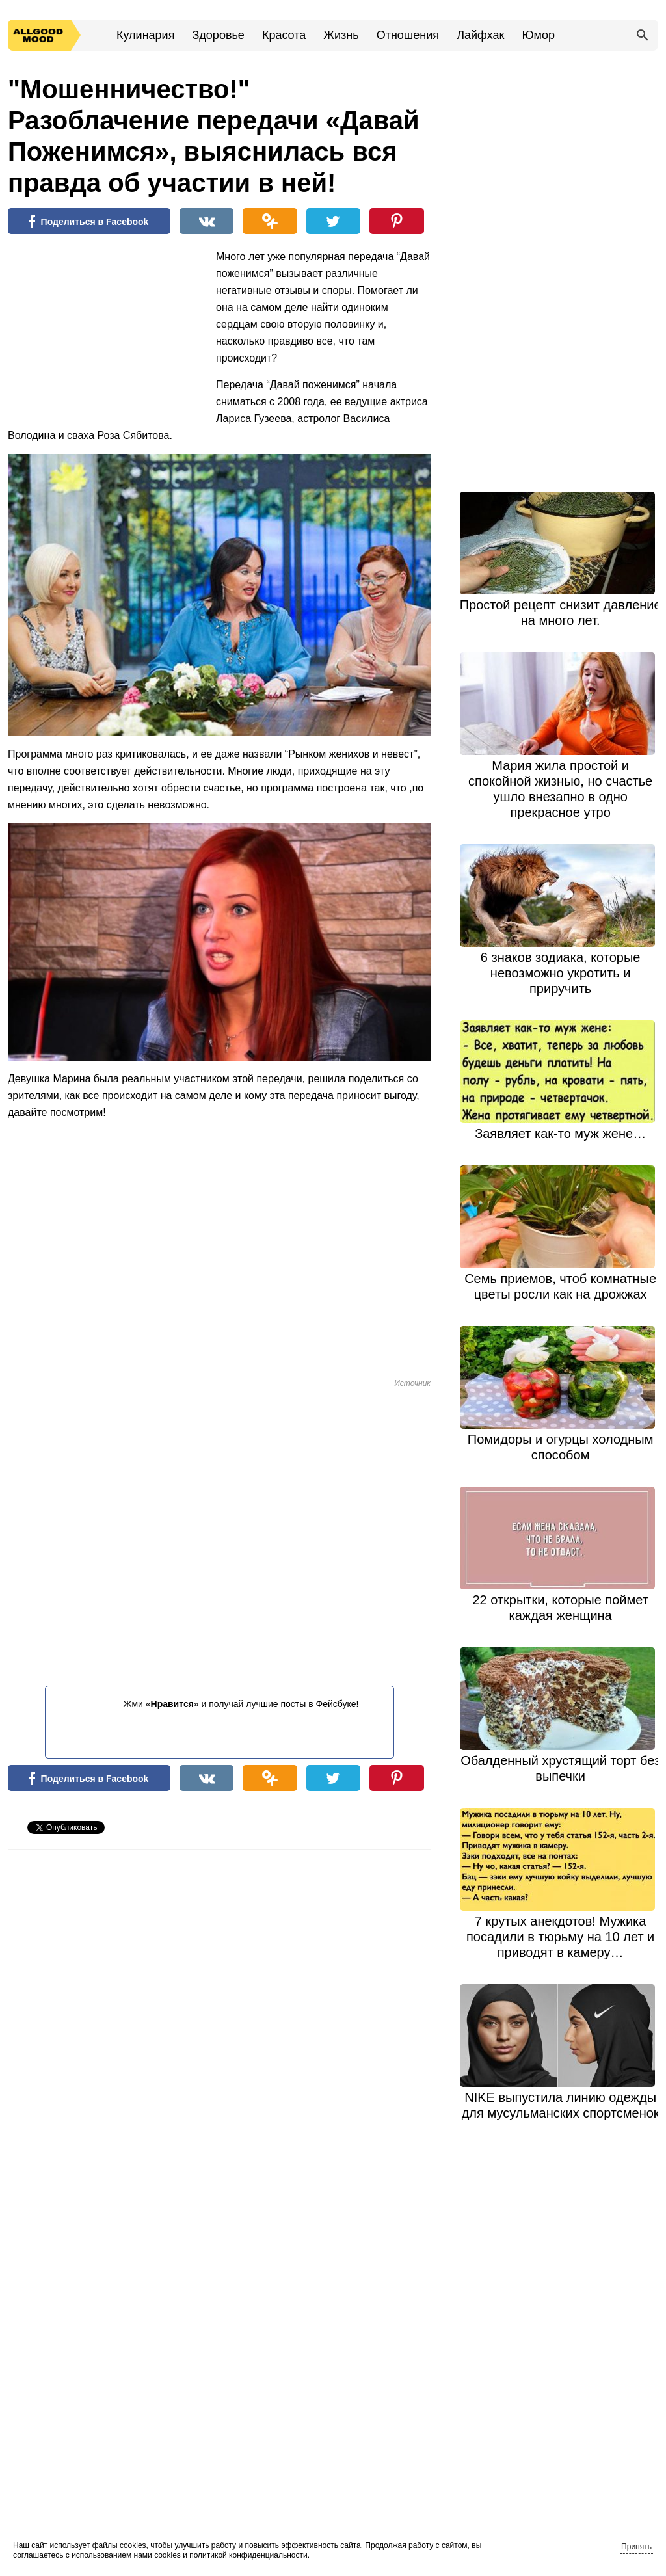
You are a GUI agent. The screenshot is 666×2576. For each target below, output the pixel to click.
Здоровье (218, 35)
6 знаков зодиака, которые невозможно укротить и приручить (561, 973)
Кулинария (145, 35)
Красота (284, 35)
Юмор (538, 35)
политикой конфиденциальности (248, 2555)
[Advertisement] (105, 333)
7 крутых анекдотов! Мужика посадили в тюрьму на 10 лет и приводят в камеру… (560, 1936)
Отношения (408, 35)
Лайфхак (480, 35)
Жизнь (340, 35)
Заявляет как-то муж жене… (560, 1133)
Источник (412, 1383)
